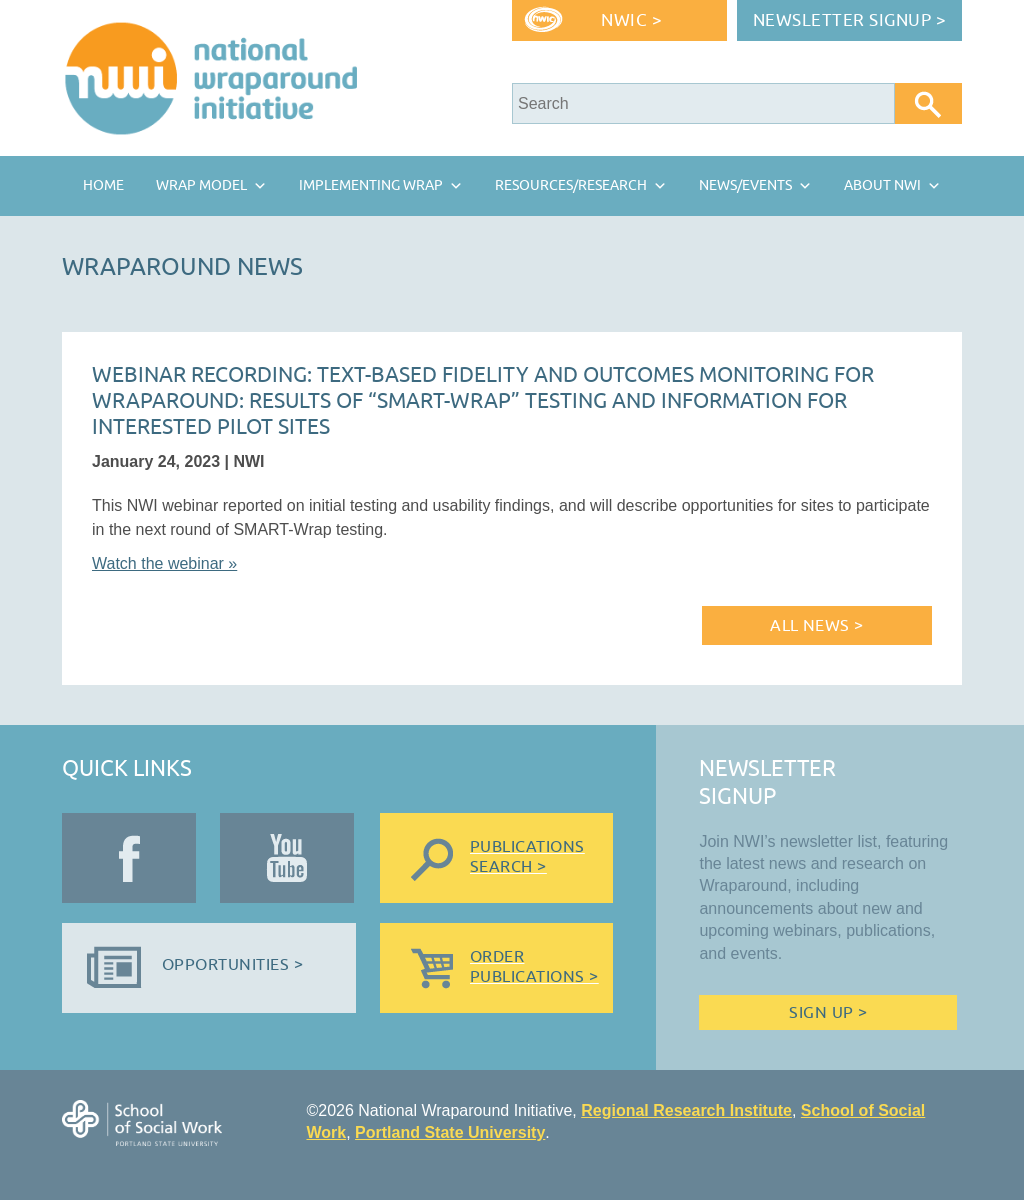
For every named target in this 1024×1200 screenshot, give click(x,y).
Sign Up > (828, 1013)
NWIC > (631, 20)
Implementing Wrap (371, 185)
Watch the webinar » (164, 563)
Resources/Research (571, 185)
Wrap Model (201, 185)
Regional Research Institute (686, 1110)
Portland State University (450, 1132)
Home (103, 185)
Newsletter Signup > (850, 20)
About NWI (882, 185)
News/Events (745, 185)
